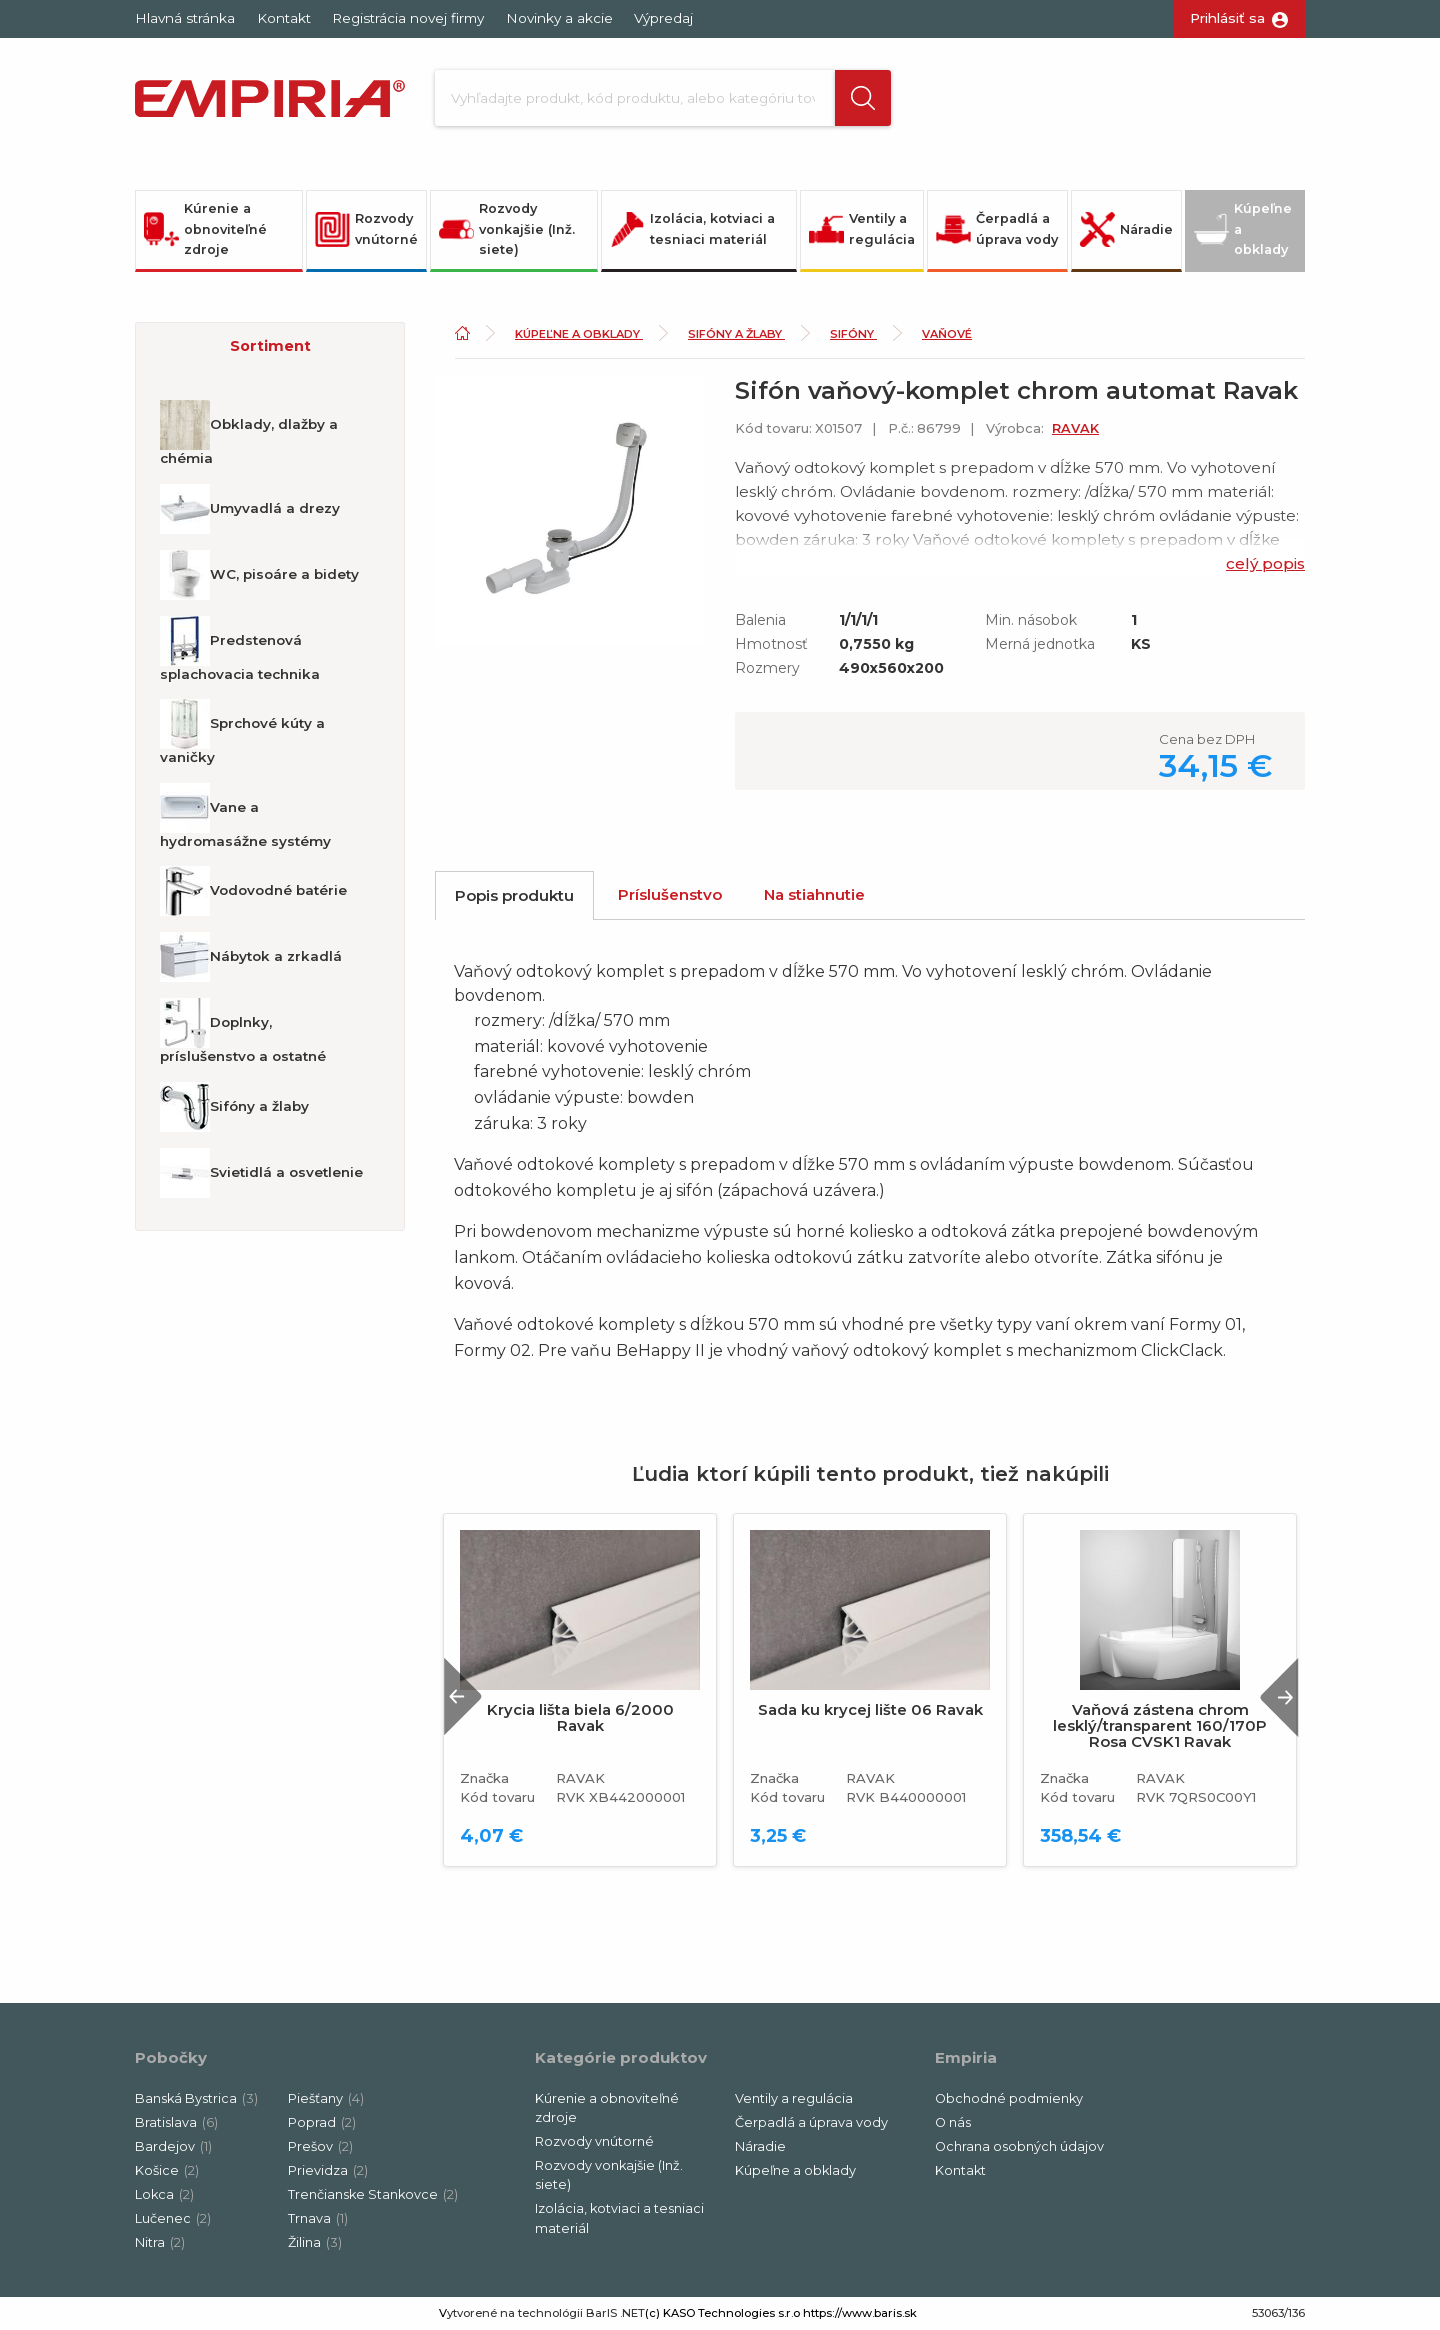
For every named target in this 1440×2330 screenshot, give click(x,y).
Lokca (164, 2194)
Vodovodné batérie (253, 891)
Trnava (318, 2218)
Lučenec (173, 2218)
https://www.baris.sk (860, 2313)
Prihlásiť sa (1227, 18)
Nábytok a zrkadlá (251, 957)
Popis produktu (514, 895)
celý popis (1265, 563)
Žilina (315, 2242)
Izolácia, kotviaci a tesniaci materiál (692, 229)
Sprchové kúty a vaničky (242, 732)
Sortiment (270, 346)
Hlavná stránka (185, 18)
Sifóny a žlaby (234, 1107)
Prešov (320, 2146)
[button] (863, 98)
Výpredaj (663, 18)
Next (1279, 1696)
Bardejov (173, 2146)
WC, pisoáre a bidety (259, 575)
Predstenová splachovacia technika (240, 649)
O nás (953, 2122)
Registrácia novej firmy (408, 18)
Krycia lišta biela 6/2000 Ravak (580, 1718)
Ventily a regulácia (862, 229)
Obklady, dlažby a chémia (249, 433)
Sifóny (853, 334)
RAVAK (1075, 428)
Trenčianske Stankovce (373, 2194)
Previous (463, 1696)
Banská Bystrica (196, 2098)
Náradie (1126, 229)
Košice (167, 2170)
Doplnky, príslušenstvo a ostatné (243, 1031)
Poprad (322, 2122)
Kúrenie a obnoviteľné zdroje (205, 229)
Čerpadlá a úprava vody (997, 229)
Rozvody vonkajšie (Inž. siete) (507, 229)
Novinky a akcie (559, 18)
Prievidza (328, 2170)
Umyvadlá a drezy (250, 509)
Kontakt (284, 18)
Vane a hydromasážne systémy (245, 816)
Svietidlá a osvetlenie (261, 1173)
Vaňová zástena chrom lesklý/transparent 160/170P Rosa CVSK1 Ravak (1160, 1726)
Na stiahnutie (814, 894)
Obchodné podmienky (1009, 2098)
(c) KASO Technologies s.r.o (722, 2313)
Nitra (160, 2242)
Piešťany (326, 2098)
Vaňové (947, 334)
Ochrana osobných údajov (1019, 2146)
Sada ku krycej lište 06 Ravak (870, 1710)
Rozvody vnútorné (366, 229)
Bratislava (176, 2122)
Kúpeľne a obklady (1243, 229)
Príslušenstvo (670, 894)
